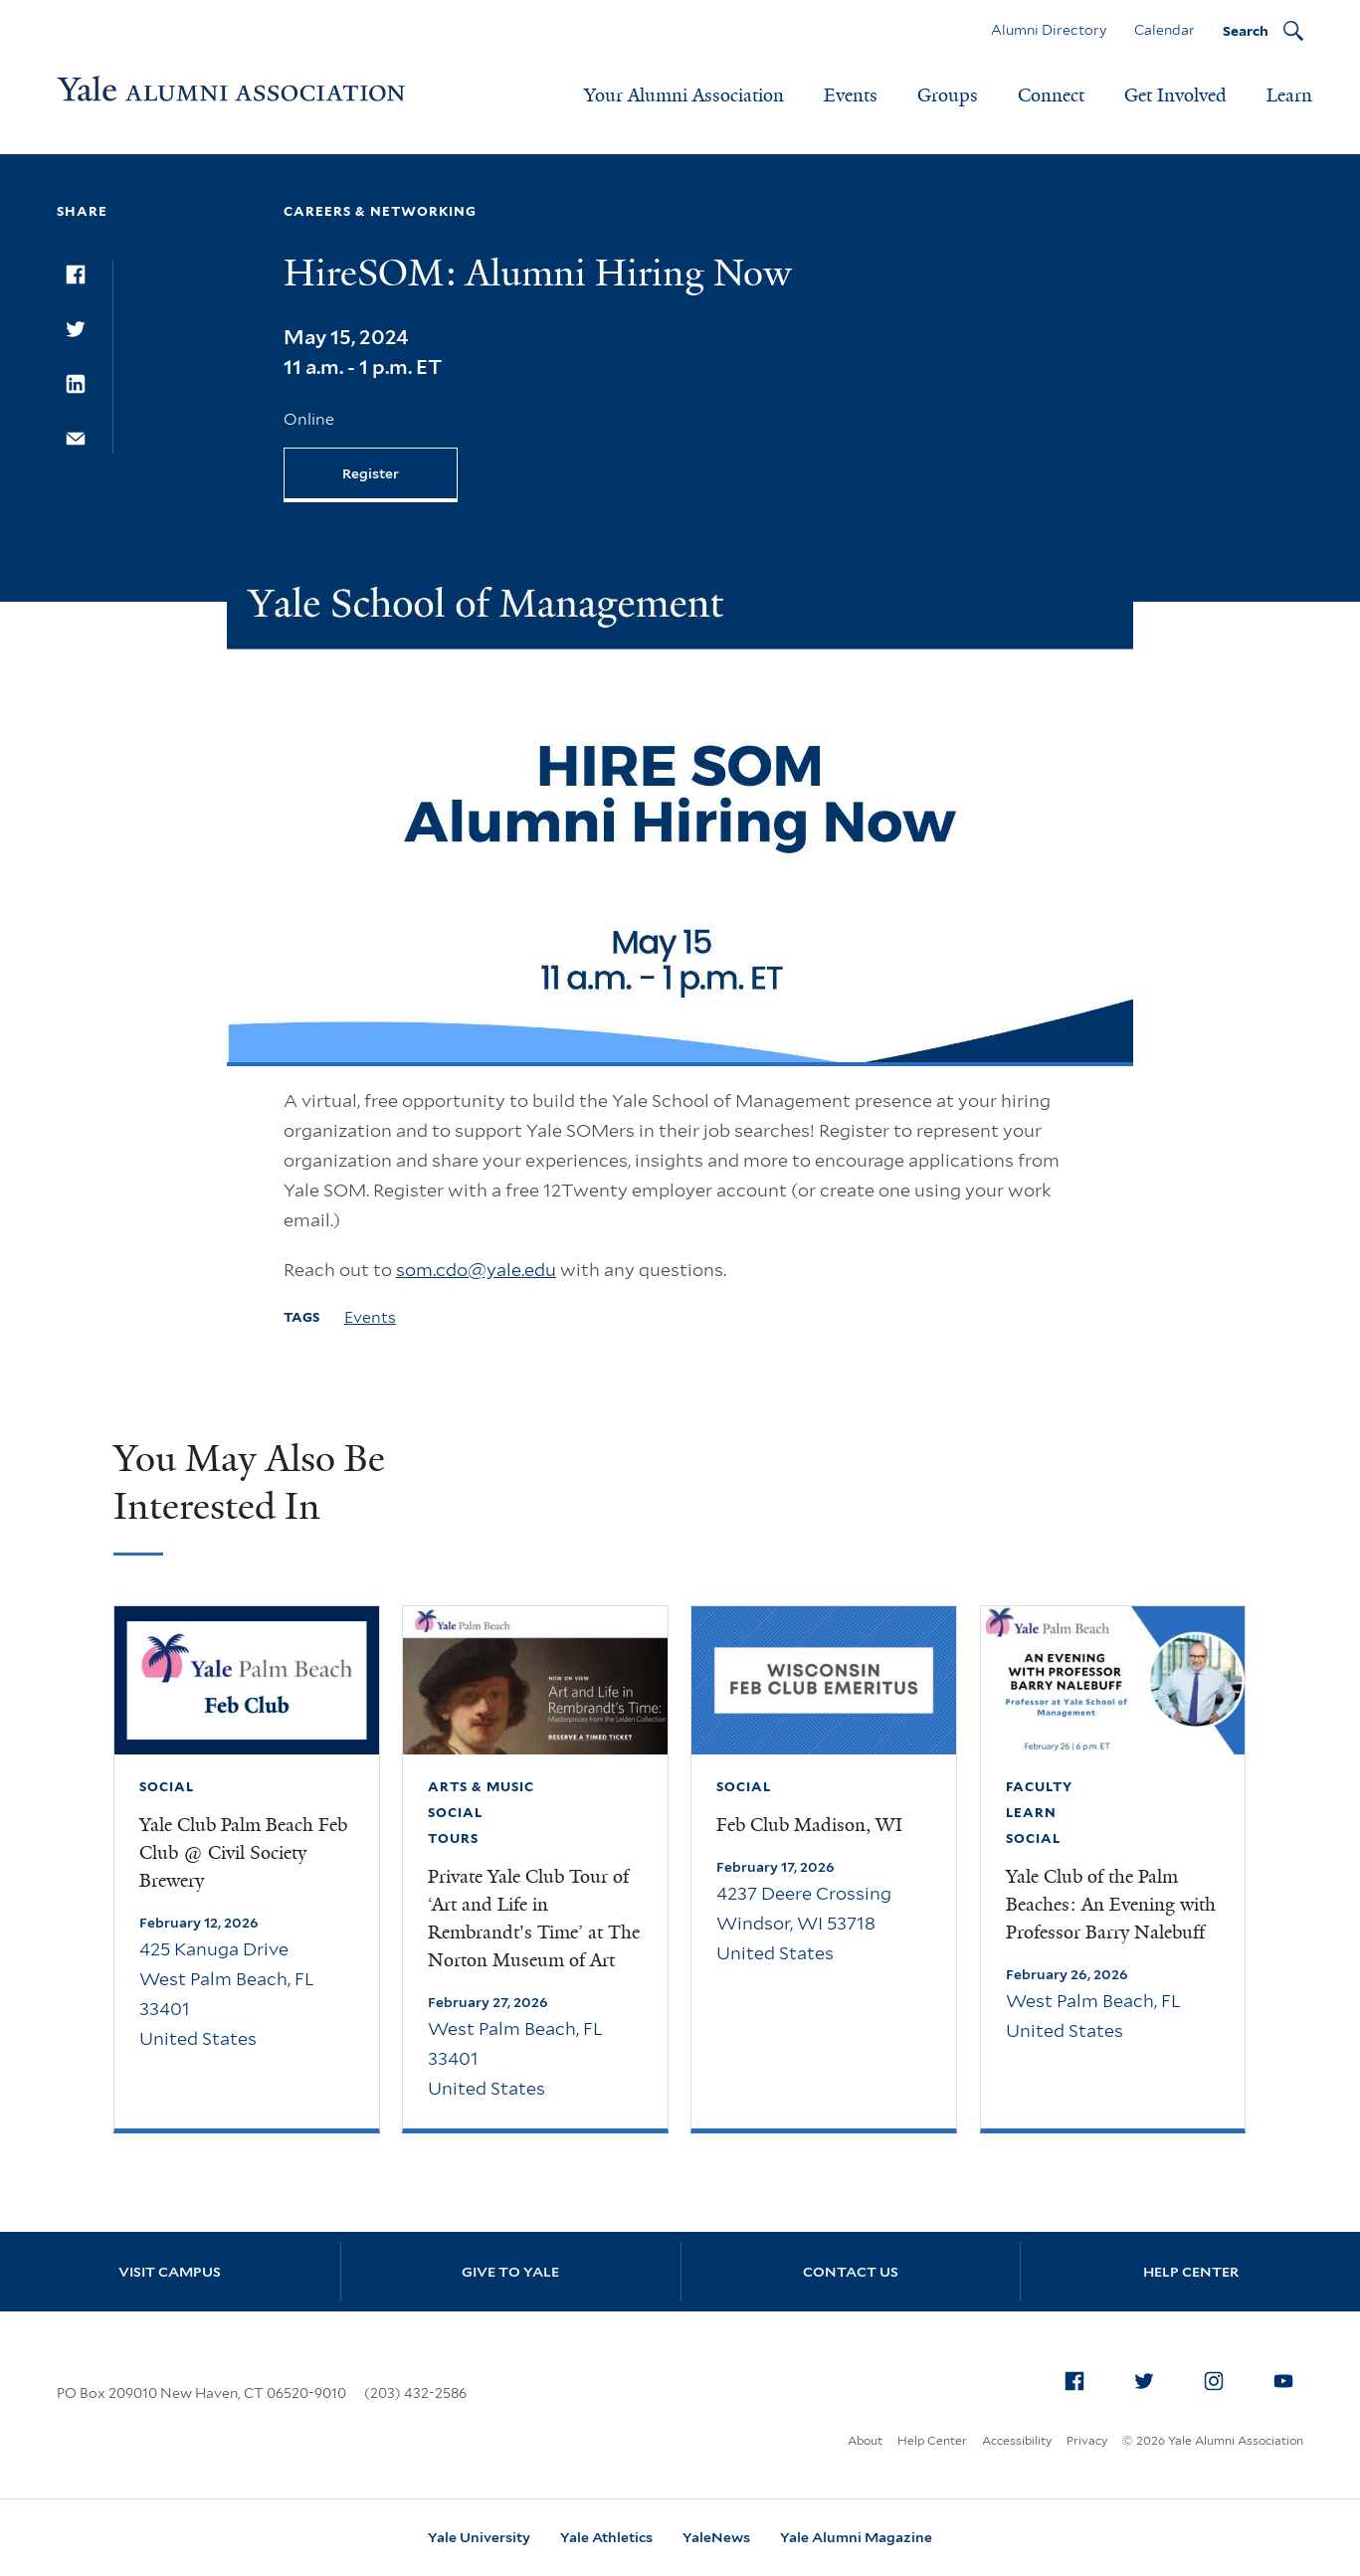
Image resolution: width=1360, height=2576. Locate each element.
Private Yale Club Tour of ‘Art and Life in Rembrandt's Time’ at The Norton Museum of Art (534, 1918)
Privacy (1087, 2440)
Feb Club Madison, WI (809, 1825)
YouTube (1289, 2377)
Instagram (1220, 2377)
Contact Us (850, 2272)
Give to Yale (510, 2272)
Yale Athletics (606, 2537)
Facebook (1080, 2377)
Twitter (1150, 2377)
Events (850, 95)
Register (370, 473)
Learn (1289, 95)
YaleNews (716, 2537)
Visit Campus (169, 2272)
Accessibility (1017, 2440)
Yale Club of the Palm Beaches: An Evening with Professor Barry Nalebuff (1111, 1904)
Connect (1051, 95)
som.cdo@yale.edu (476, 1269)
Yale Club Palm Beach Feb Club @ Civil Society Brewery (243, 1853)
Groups (947, 95)
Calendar (1164, 30)
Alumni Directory (1048, 30)
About (865, 2440)
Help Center (1191, 2272)
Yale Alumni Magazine (856, 2537)
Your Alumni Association (684, 95)
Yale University (479, 2537)
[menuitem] (1074, 2381)
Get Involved (1175, 95)
